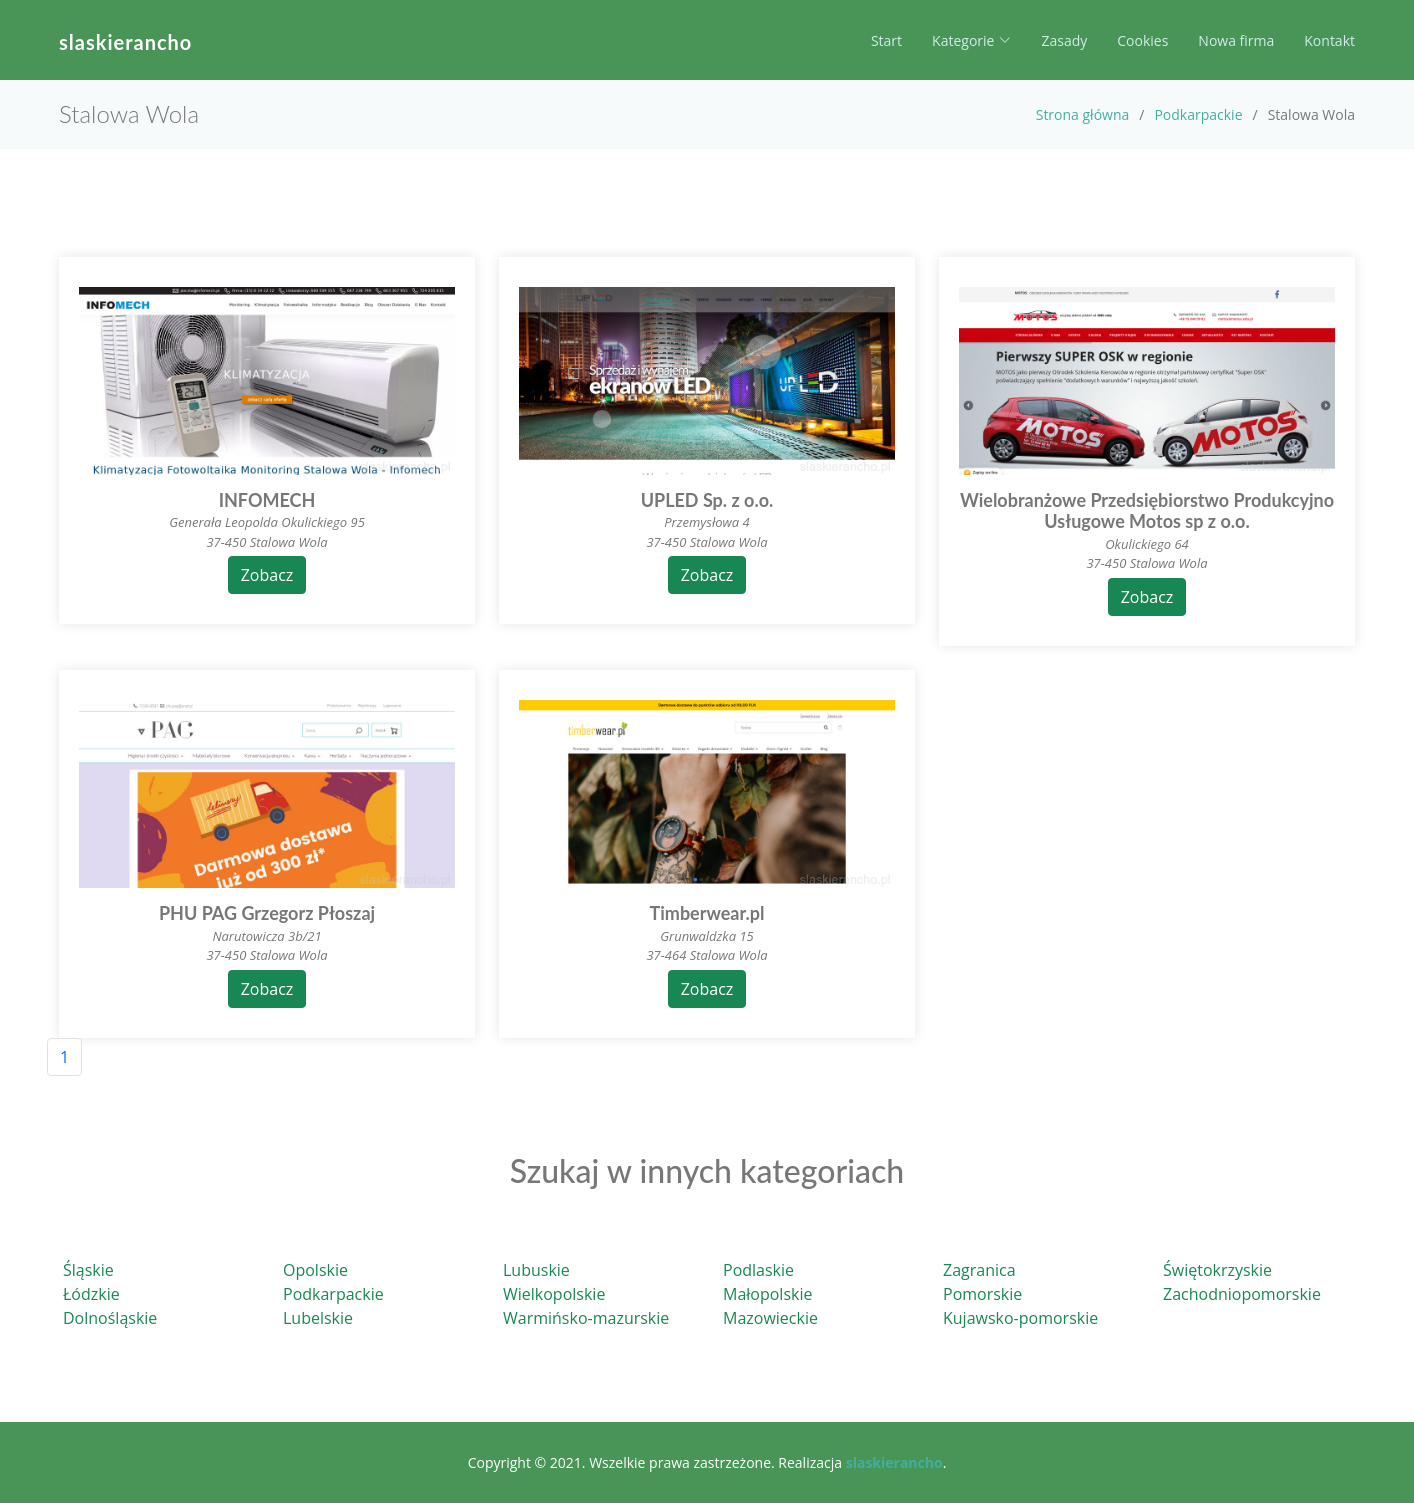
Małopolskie (767, 1294)
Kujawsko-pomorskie (1020, 1318)
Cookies (1142, 40)
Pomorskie (982, 1294)
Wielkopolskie (554, 1294)
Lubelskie (318, 1318)
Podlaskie (758, 1270)
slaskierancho (125, 42)
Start (886, 40)
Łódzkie (91, 1294)
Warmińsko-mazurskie (586, 1318)
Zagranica (979, 1270)
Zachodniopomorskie (1242, 1294)
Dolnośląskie (110, 1318)
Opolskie (315, 1270)
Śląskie (88, 1270)
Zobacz (267, 575)
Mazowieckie (770, 1318)
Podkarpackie (1198, 114)
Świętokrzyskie (1217, 1270)
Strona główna (1083, 114)
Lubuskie (536, 1270)
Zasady (1064, 40)
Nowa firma (1236, 40)
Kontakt (1329, 40)
